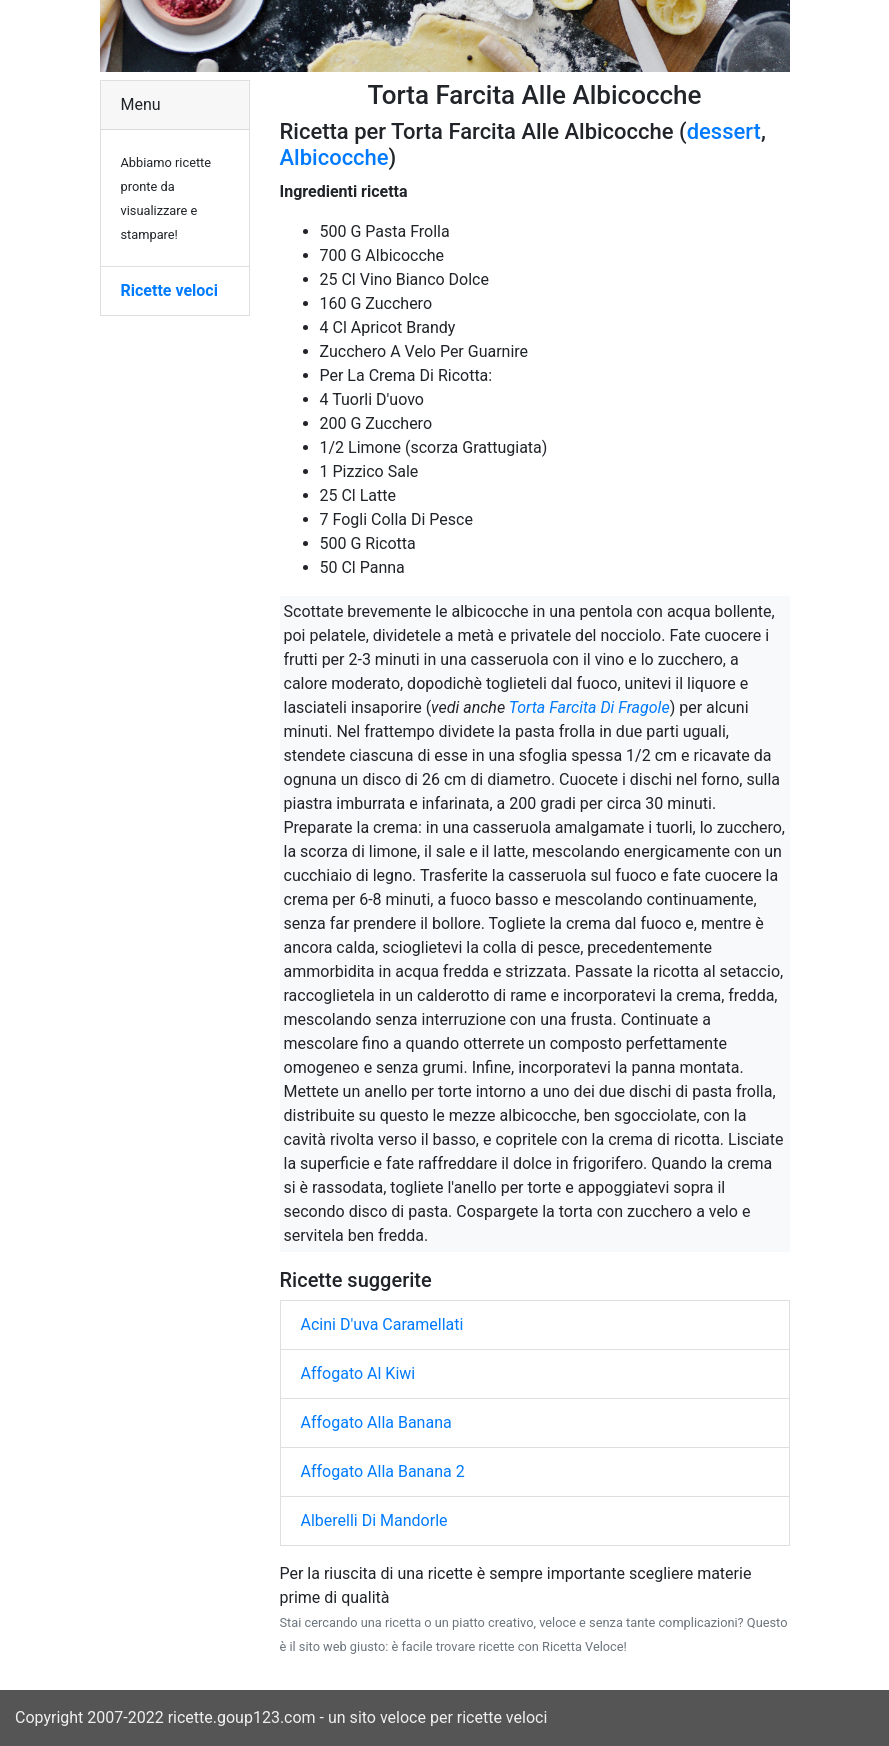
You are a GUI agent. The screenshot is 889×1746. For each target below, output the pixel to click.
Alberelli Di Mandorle (374, 1520)
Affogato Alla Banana (376, 1422)
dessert (724, 131)
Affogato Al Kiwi (358, 1373)
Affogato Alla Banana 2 (383, 1471)
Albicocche (334, 157)
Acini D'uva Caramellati (382, 1324)
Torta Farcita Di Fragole (589, 707)
